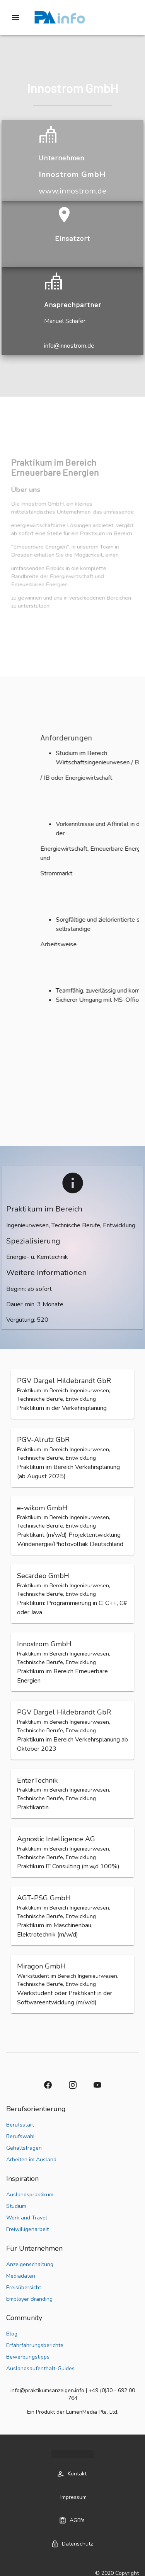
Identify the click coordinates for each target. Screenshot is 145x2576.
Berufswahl (20, 2136)
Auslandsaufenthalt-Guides (40, 2368)
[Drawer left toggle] (15, 17)
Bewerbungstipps (27, 2357)
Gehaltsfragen (24, 2148)
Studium (16, 2206)
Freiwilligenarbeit (27, 2229)
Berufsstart (20, 2124)
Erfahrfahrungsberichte (34, 2345)
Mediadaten (20, 2276)
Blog (11, 2333)
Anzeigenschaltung (29, 2264)
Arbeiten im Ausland (31, 2159)
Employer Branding (29, 2299)
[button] (72, 1394)
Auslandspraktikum (29, 2194)
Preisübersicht (23, 2287)
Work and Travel (26, 2217)
